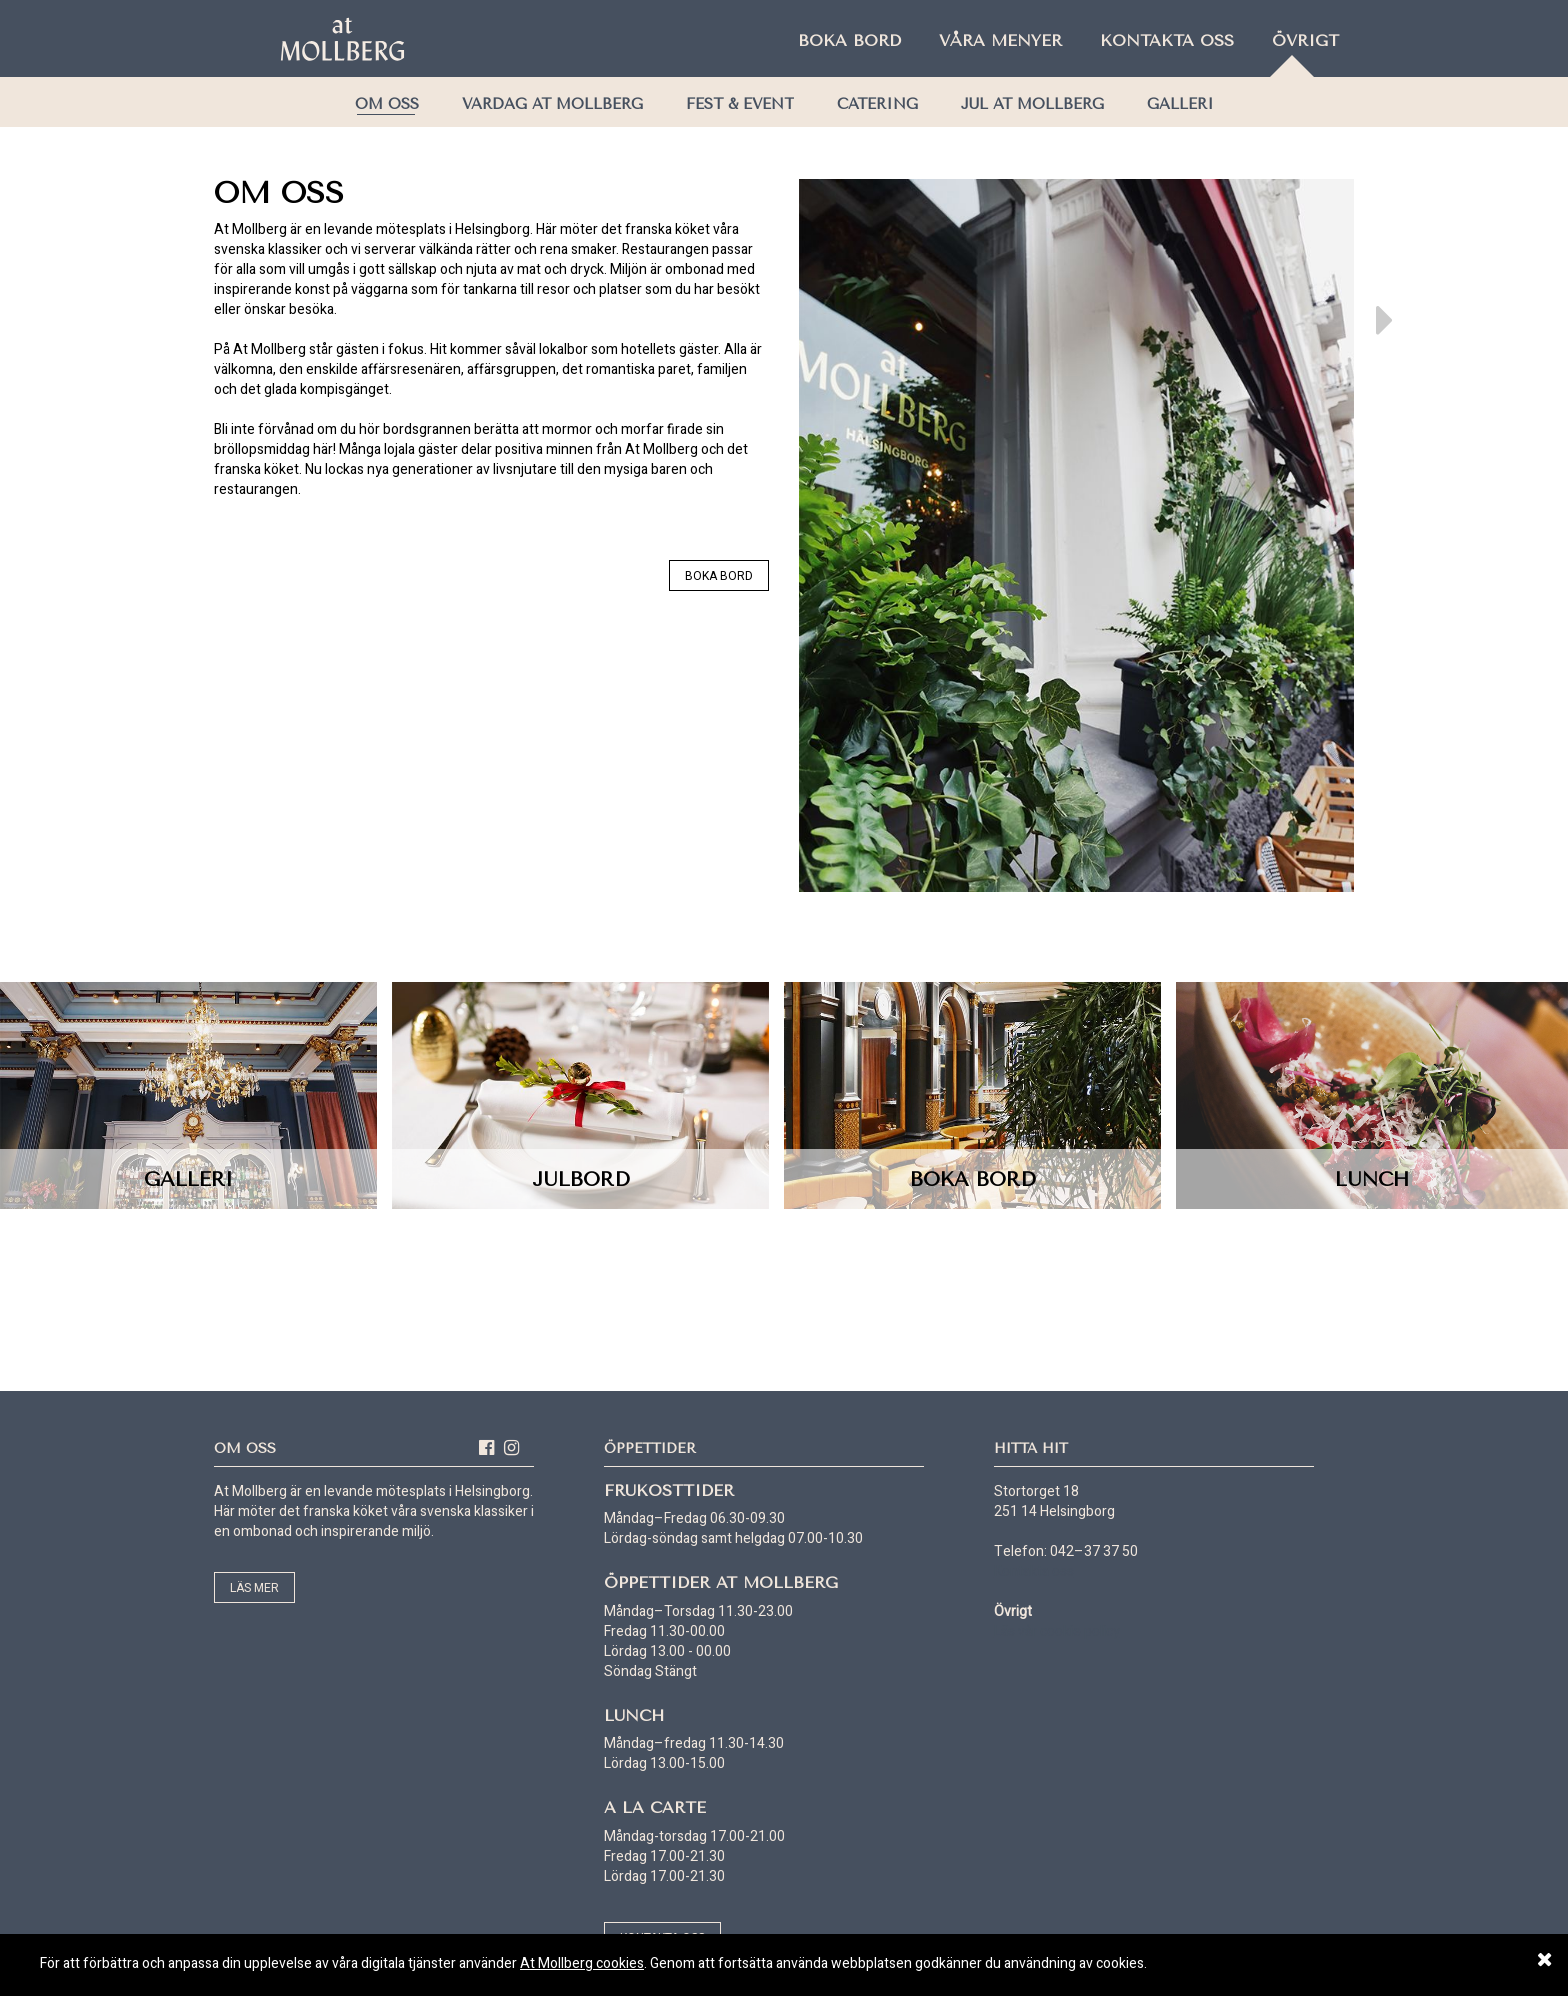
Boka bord (849, 40)
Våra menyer (1000, 40)
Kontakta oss (1167, 40)
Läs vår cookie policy (1057, 1631)
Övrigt (1305, 40)
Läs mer (254, 1588)
